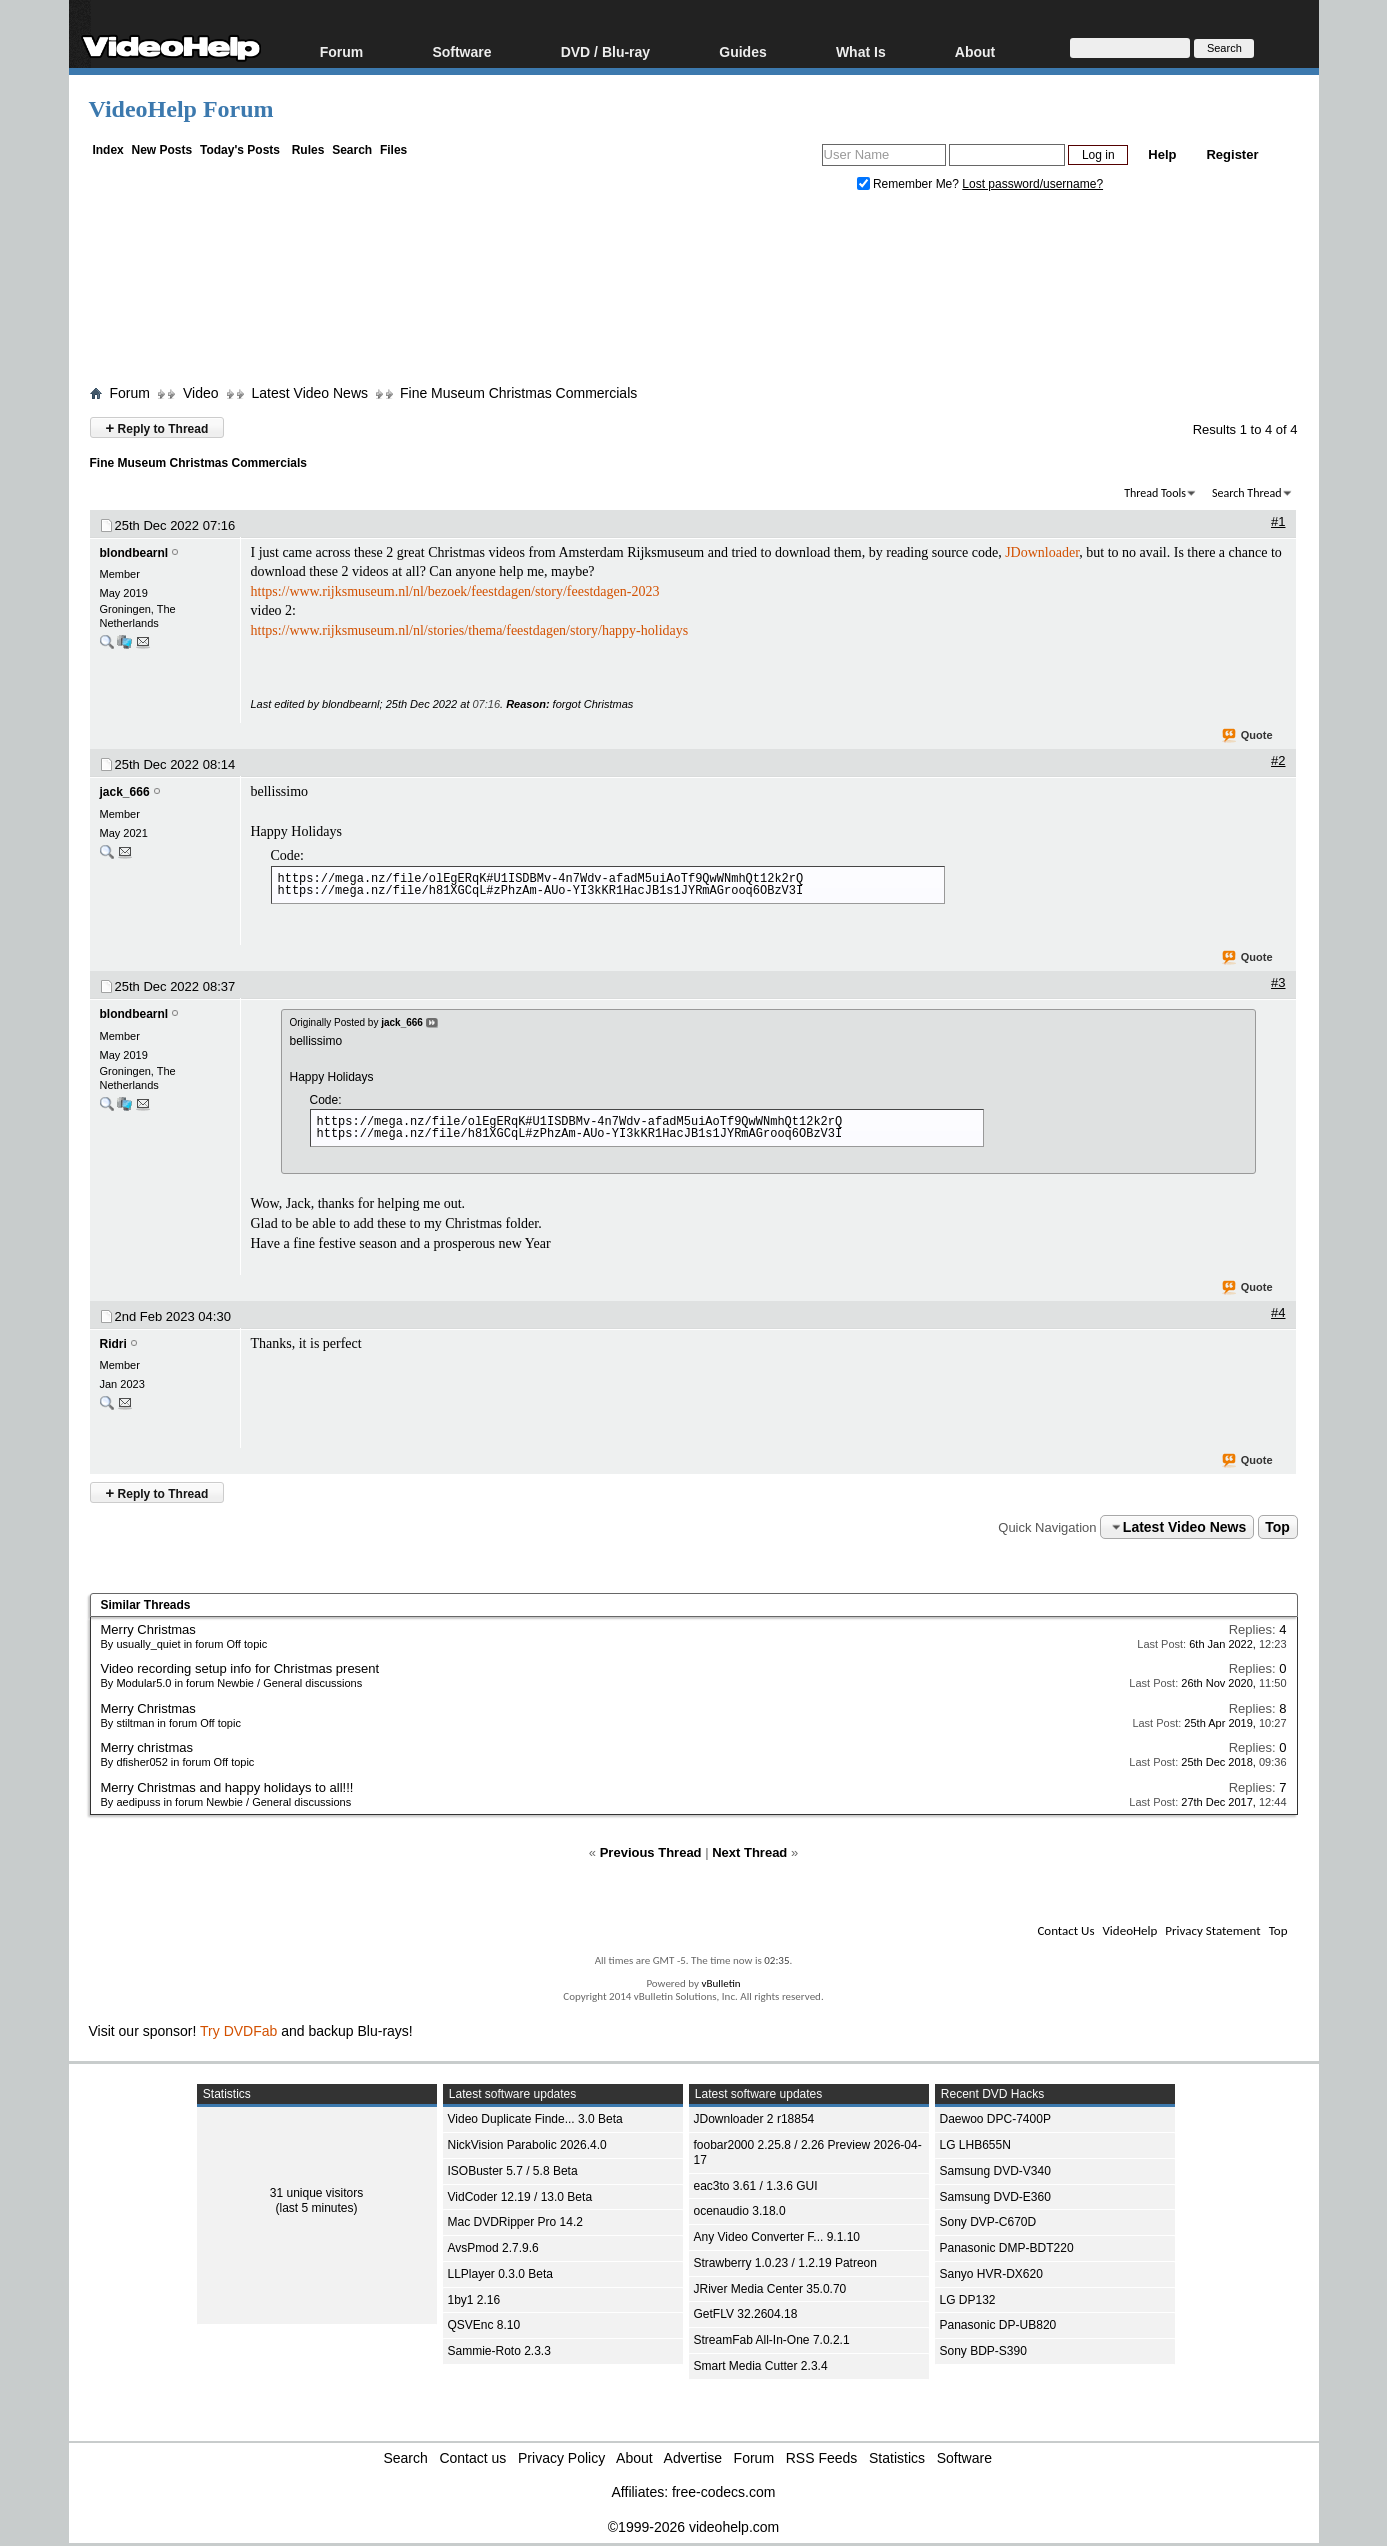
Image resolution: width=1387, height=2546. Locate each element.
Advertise (693, 2458)
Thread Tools (1155, 493)
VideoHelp (1129, 1930)
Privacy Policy (561, 2458)
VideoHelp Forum (181, 109)
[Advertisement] (694, 293)
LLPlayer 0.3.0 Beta (500, 2274)
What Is (861, 51)
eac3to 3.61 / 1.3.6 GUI (756, 2186)
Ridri (113, 1344)
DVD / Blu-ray (605, 51)
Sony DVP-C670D (988, 2222)
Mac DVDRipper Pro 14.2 (515, 2222)
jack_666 (125, 792)
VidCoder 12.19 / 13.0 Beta (520, 2197)
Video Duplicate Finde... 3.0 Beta (535, 2119)
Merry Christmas (148, 1629)
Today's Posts (240, 150)
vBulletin (720, 1983)
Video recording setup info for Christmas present (240, 1668)
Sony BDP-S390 (983, 2351)
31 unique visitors (316, 2193)
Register (1232, 154)
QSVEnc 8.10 (484, 2325)
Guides (742, 51)
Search (352, 150)
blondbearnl (134, 553)
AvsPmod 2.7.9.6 (493, 2248)
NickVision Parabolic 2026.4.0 (527, 2145)
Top (1277, 1527)
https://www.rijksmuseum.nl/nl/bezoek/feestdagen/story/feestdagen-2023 (455, 591)
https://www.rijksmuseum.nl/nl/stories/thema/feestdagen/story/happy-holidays (470, 630)
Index (107, 150)
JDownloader (1042, 552)
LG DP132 (968, 2300)
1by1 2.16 (474, 2300)
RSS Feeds (822, 2458)
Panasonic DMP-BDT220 (1007, 2248)
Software (461, 51)
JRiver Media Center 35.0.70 (770, 2289)
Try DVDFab (238, 2031)
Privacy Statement (1212, 1930)
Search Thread (1247, 493)
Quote (1248, 736)
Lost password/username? (1032, 184)
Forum (342, 51)
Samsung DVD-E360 (995, 2197)
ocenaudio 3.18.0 (740, 2211)
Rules (308, 150)
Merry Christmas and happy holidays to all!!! (227, 1787)
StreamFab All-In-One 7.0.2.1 (772, 2340)
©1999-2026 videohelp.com (693, 2527)
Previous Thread (651, 1852)
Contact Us (1065, 1930)
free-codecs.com (723, 2492)
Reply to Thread (157, 427)
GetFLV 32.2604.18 (746, 2314)
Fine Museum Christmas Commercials (518, 393)
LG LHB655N (975, 2145)
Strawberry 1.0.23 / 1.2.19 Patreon (785, 2263)
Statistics (897, 2458)
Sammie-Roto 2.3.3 (499, 2351)
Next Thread (749, 1852)
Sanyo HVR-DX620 (991, 2274)
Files (393, 150)
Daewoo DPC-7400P (995, 2119)
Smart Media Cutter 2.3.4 (761, 2366)
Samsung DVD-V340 (995, 2171)
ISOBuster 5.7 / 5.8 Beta (513, 2171)
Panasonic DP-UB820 (998, 2325)
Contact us (472, 2458)
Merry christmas (147, 1747)
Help (1162, 154)
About (975, 51)
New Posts (162, 150)
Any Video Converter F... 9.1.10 (777, 2237)
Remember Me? (910, 184)
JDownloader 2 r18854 (754, 2119)
